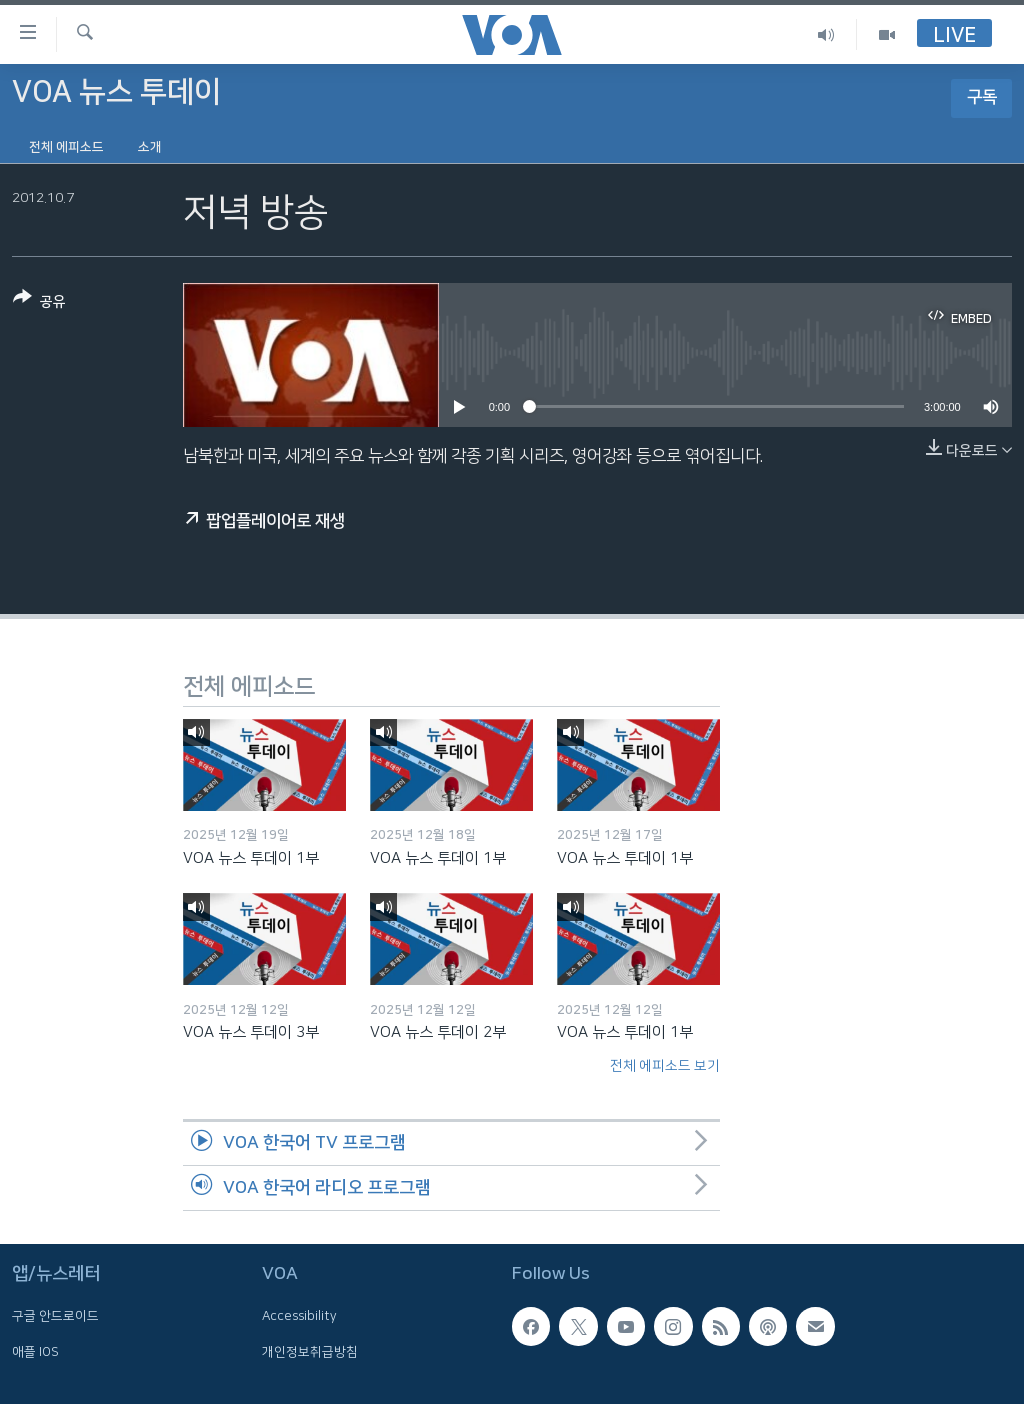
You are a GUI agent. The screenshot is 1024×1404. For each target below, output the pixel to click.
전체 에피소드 (66, 147)
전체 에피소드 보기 (665, 1066)
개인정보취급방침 (310, 1352)
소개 (150, 147)
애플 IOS (35, 1352)
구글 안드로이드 (55, 1316)
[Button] (39, 303)
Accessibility (299, 1316)
